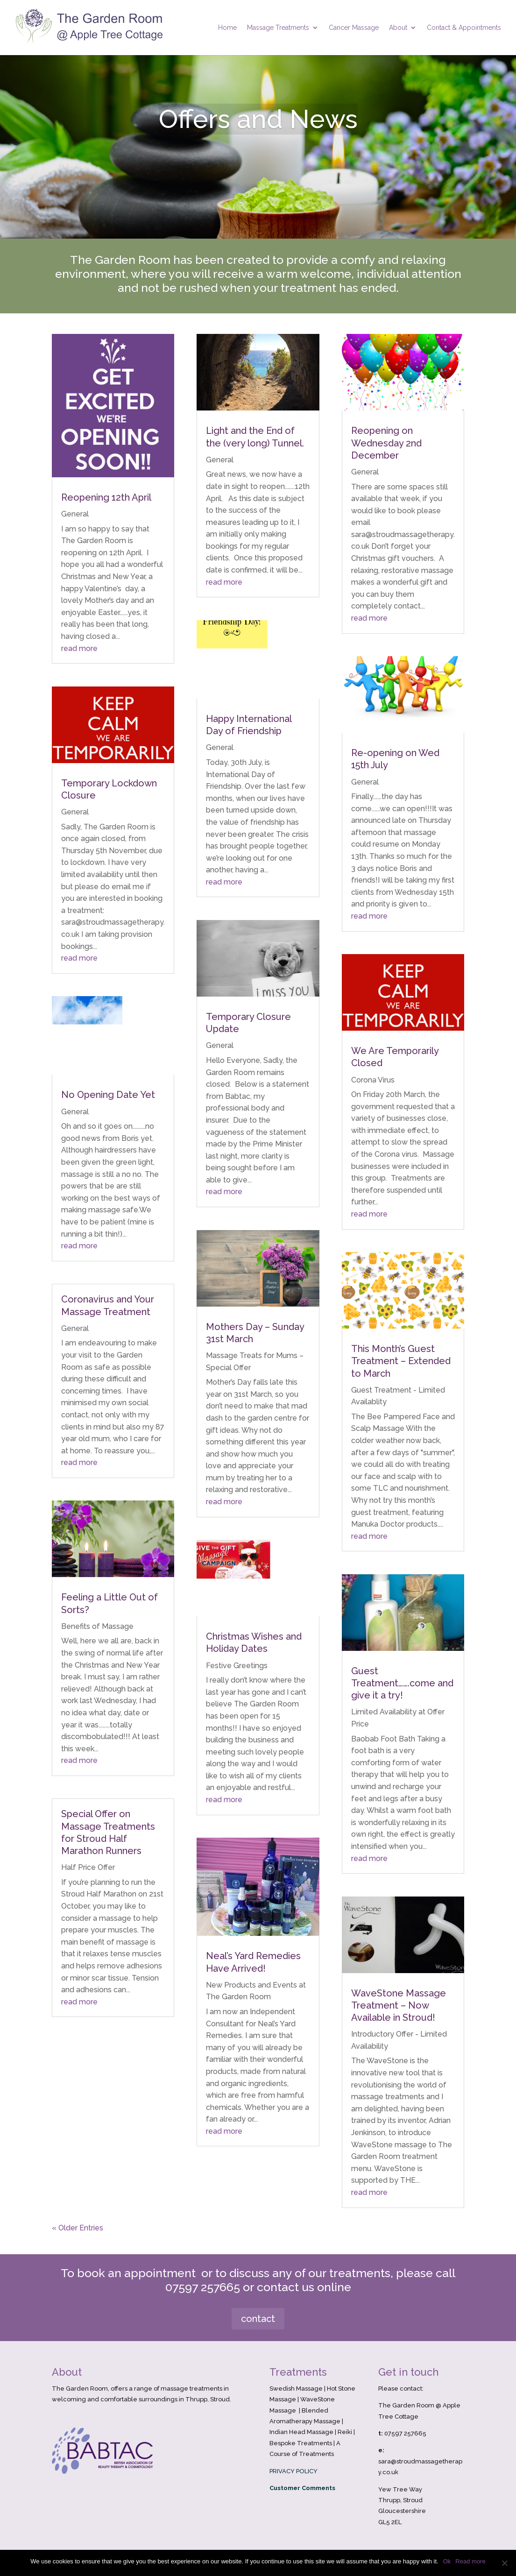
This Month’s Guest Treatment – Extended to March (401, 1361)
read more (79, 648)
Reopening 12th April (106, 497)
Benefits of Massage (97, 1626)
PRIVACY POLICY (293, 2471)
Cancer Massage (354, 27)
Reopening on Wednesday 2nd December (386, 442)
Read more (470, 2561)
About (398, 27)
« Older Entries (77, 2227)
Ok (447, 2561)
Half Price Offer (88, 1867)
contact (258, 2318)
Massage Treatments (278, 27)
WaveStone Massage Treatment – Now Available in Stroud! (398, 2005)
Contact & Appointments (464, 27)
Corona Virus (373, 1080)
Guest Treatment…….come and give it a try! (402, 1683)
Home (227, 27)
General (75, 514)
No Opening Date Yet (108, 1094)
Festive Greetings (237, 1665)
